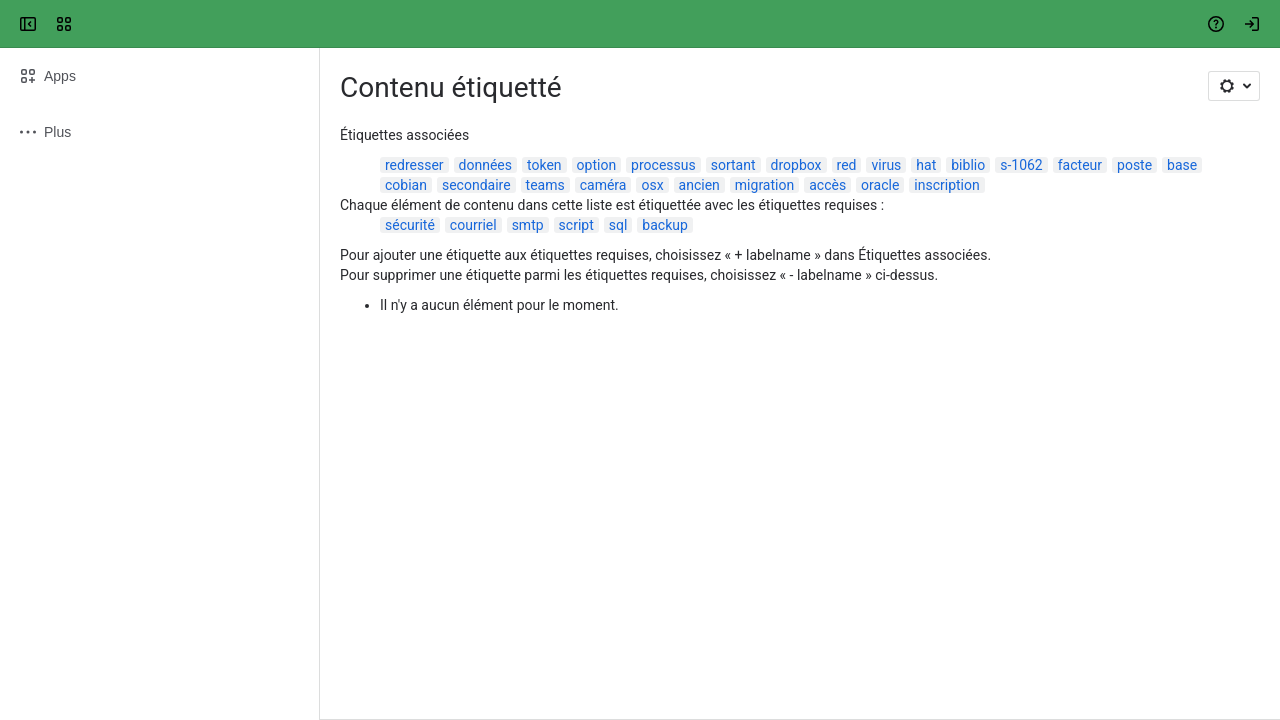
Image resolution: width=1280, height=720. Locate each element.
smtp (528, 225)
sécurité (410, 225)
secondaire (476, 185)
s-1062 (1021, 165)
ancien (699, 185)
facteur (1080, 165)
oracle (880, 185)
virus (886, 165)
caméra (603, 185)
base (1182, 165)
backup (664, 225)
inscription (946, 185)
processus (663, 165)
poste (1134, 165)
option (597, 165)
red (847, 165)
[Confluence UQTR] (92, 24)
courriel (473, 225)
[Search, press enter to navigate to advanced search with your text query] (636, 24)
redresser (414, 165)
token (544, 165)
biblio (968, 165)
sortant (733, 165)
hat (926, 165)
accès (827, 185)
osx (652, 185)
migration (764, 185)
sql (618, 225)
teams (545, 185)
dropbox (796, 165)
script (576, 225)
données (485, 165)
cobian (406, 185)
